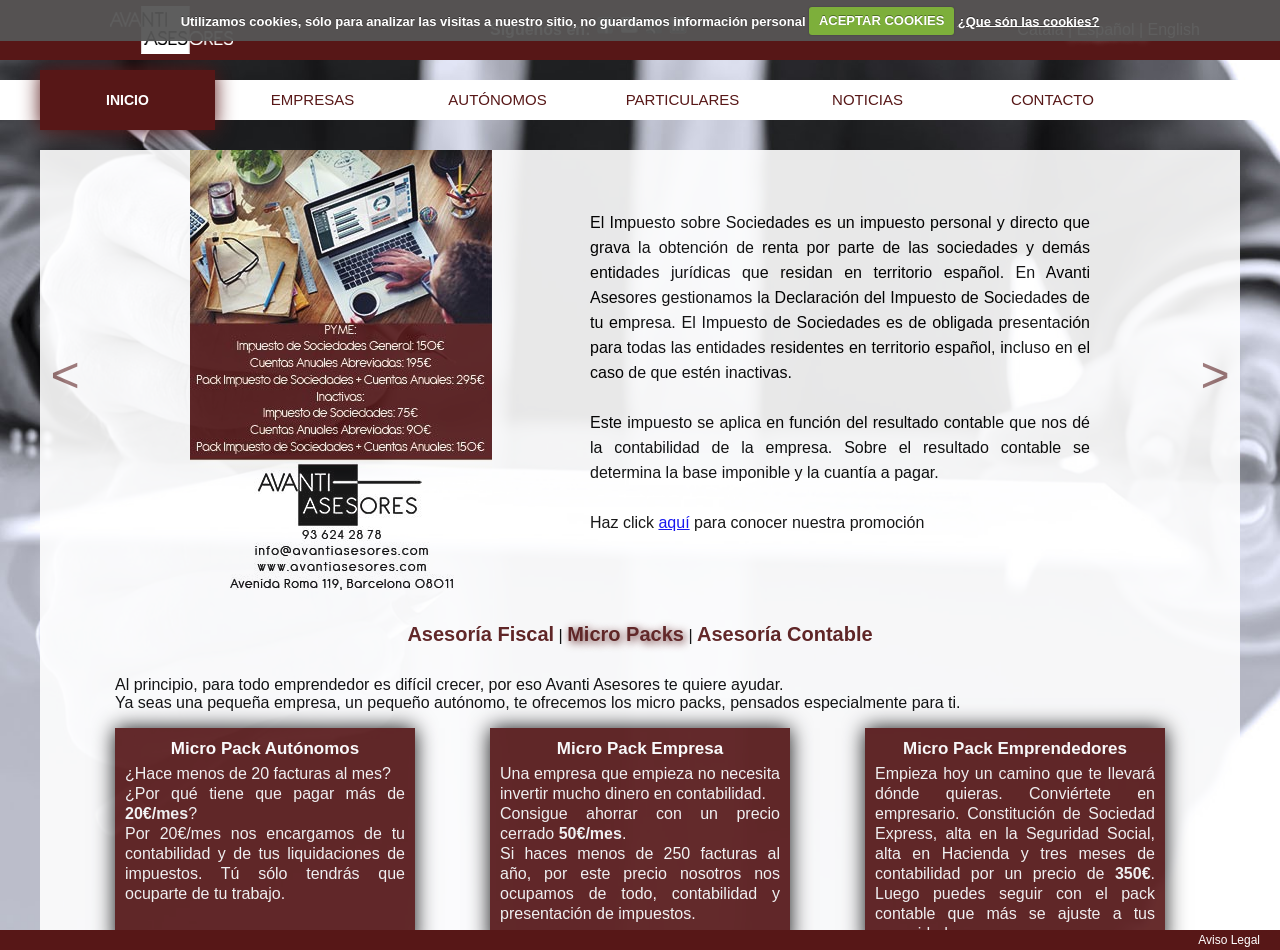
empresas (312, 99)
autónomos (497, 99)
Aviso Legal (1229, 940)
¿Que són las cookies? (1029, 20)
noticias (867, 99)
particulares (683, 99)
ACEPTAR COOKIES (881, 20)
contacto (1052, 99)
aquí (673, 522)
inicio (127, 100)
